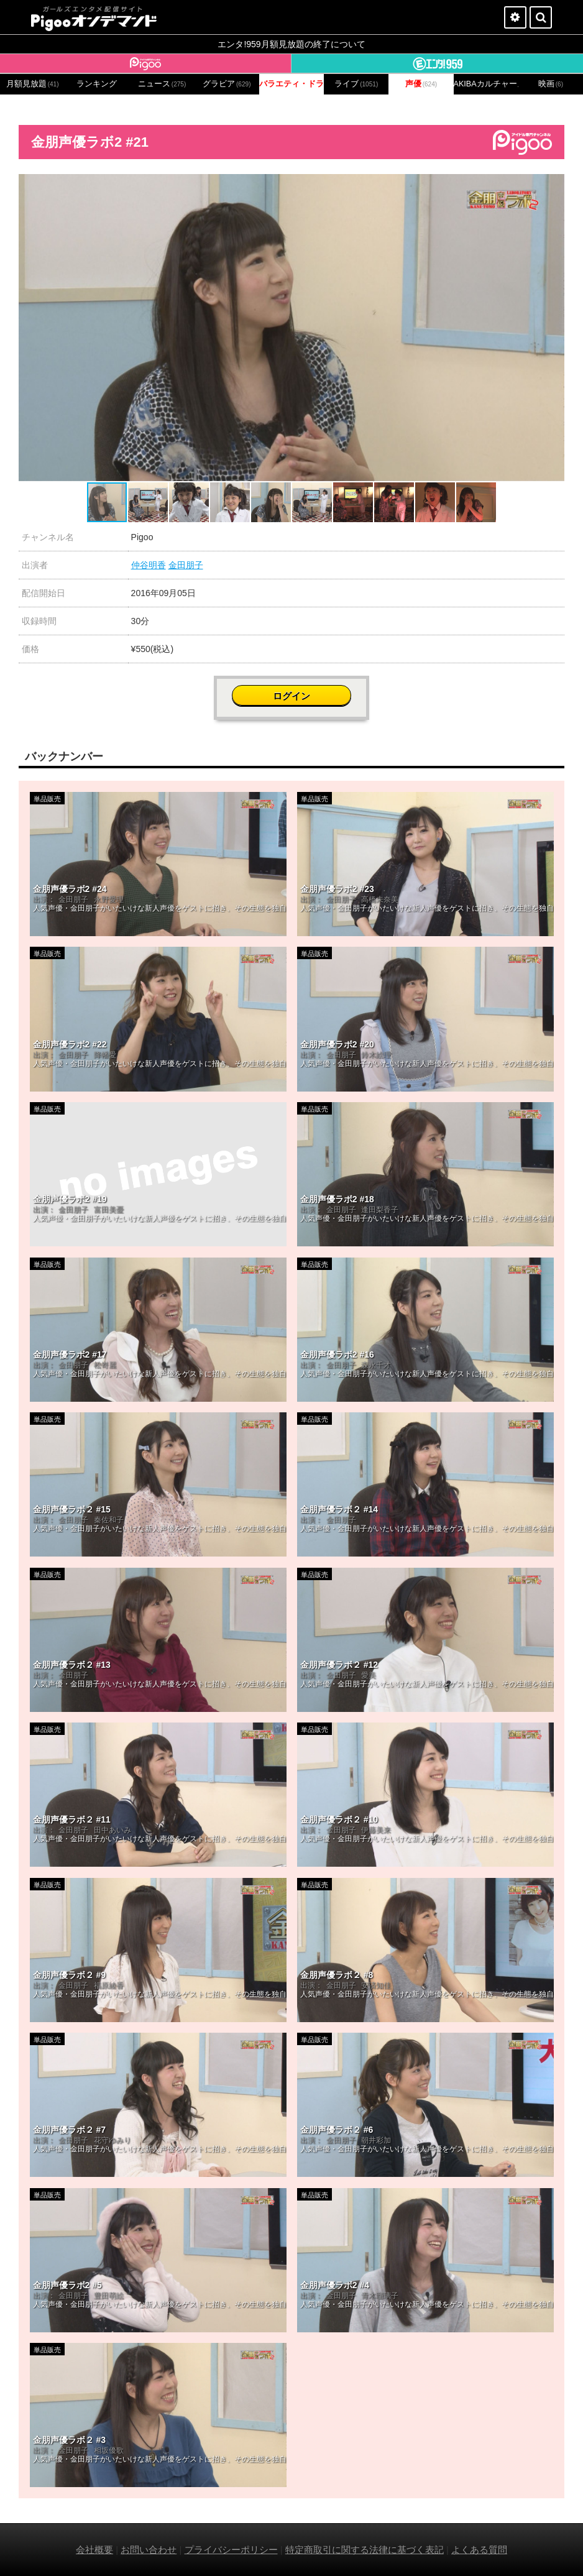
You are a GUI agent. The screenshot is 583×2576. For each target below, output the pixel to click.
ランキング (96, 84)
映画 (550, 84)
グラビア (227, 84)
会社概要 (94, 2549)
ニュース (162, 84)
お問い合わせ (149, 2549)
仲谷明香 (148, 565)
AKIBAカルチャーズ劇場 (486, 84)
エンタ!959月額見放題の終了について (291, 44)
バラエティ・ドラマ (291, 84)
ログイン (291, 696)
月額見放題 (32, 84)
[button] (553, 185)
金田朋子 (185, 565)
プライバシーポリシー (231, 2549)
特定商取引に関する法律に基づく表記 (364, 2549)
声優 (421, 84)
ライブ (356, 84)
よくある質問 (479, 2549)
